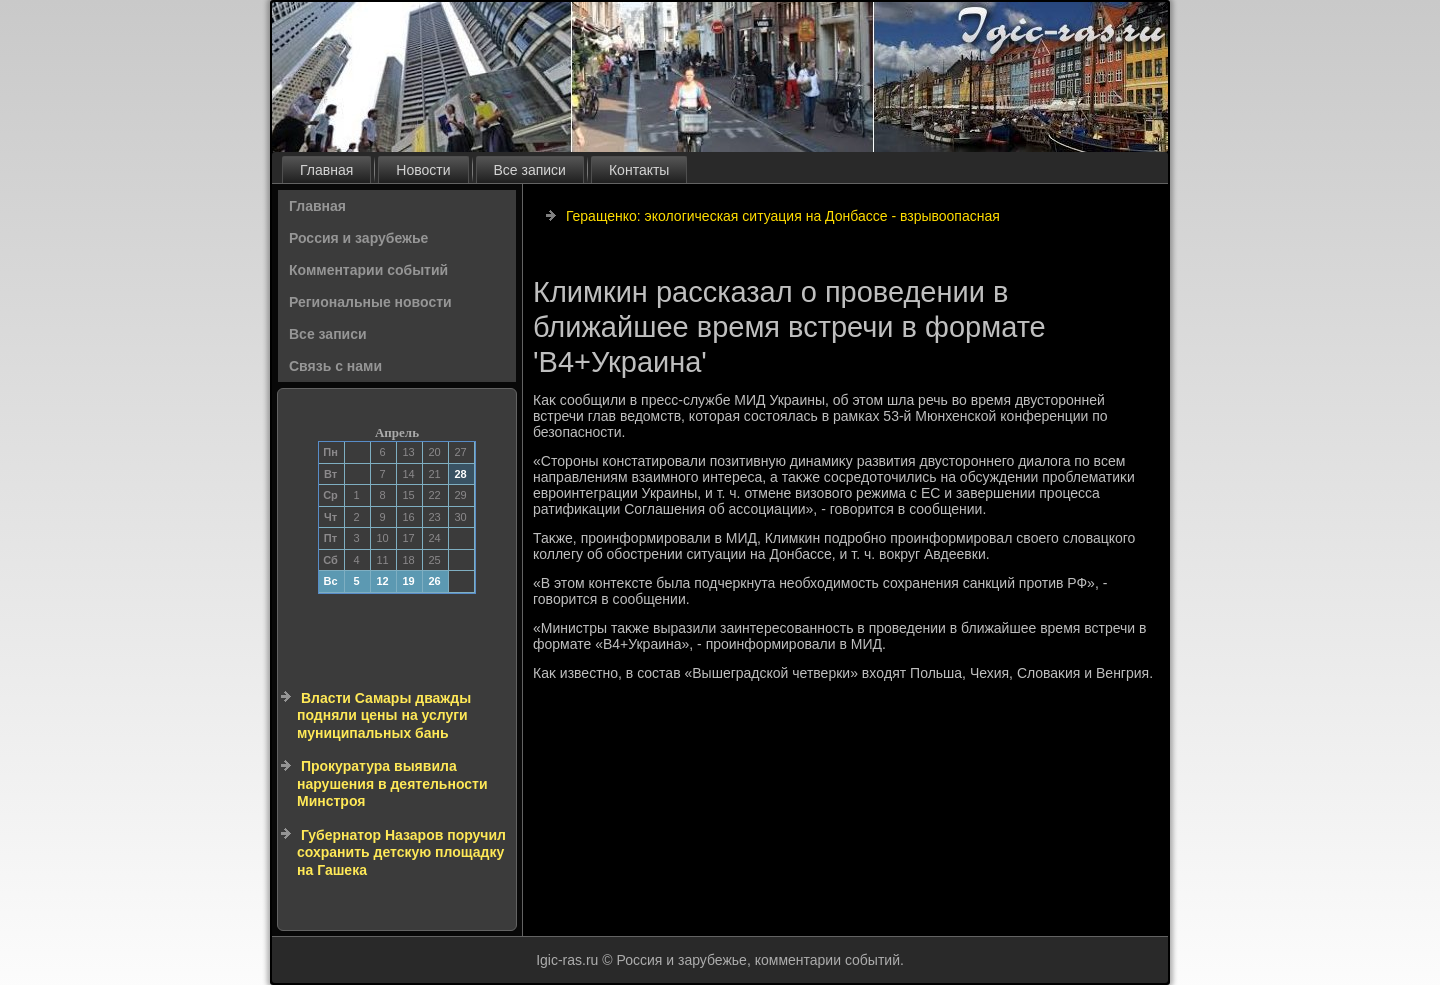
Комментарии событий (368, 270)
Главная (326, 170)
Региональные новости (370, 302)
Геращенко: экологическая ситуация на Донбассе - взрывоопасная (783, 216)
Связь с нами (335, 366)
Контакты (639, 170)
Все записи (530, 170)
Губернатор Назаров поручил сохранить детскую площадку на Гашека (401, 852)
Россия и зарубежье (358, 238)
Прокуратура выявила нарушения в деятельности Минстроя (392, 783)
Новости (423, 170)
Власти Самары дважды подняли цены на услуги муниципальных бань (384, 715)
